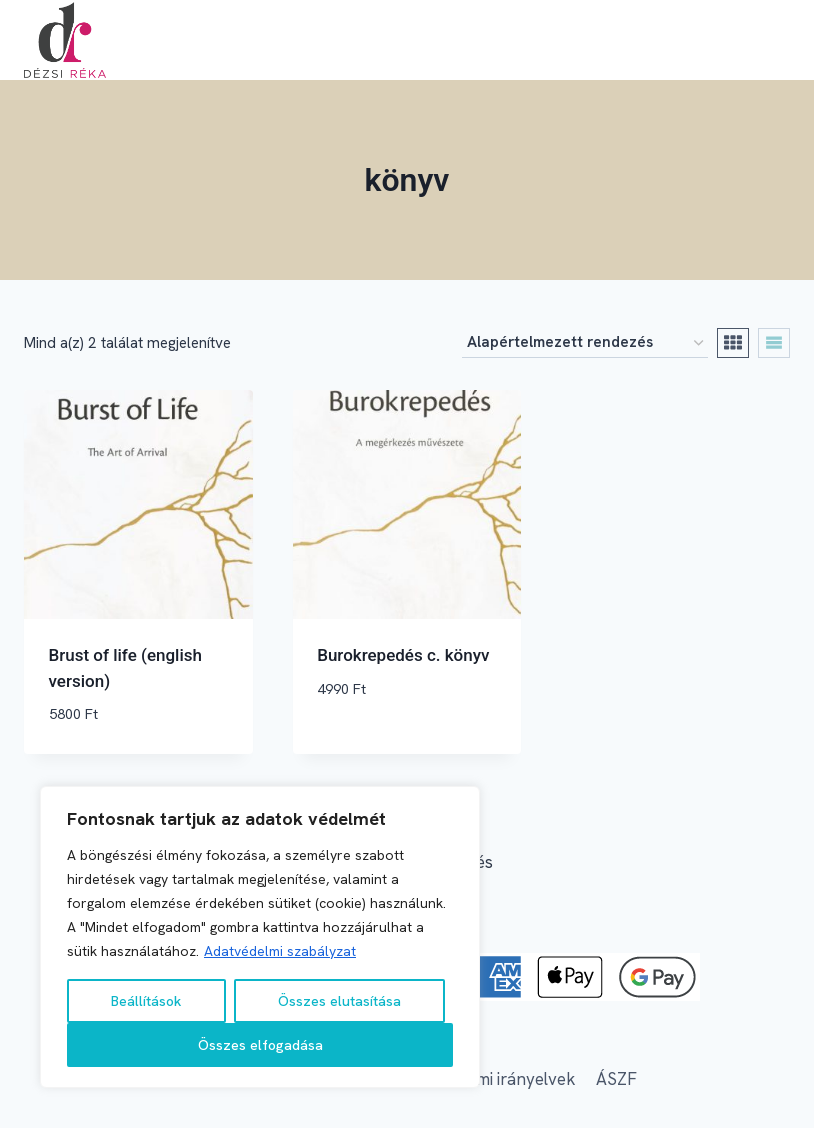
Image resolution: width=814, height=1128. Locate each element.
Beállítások (146, 1001)
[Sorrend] (585, 343)
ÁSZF (616, 1079)
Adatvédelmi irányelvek (487, 1079)
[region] (260, 937)
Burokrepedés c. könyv (403, 655)
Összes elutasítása (339, 1001)
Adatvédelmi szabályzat (280, 951)
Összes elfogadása (260, 1045)
